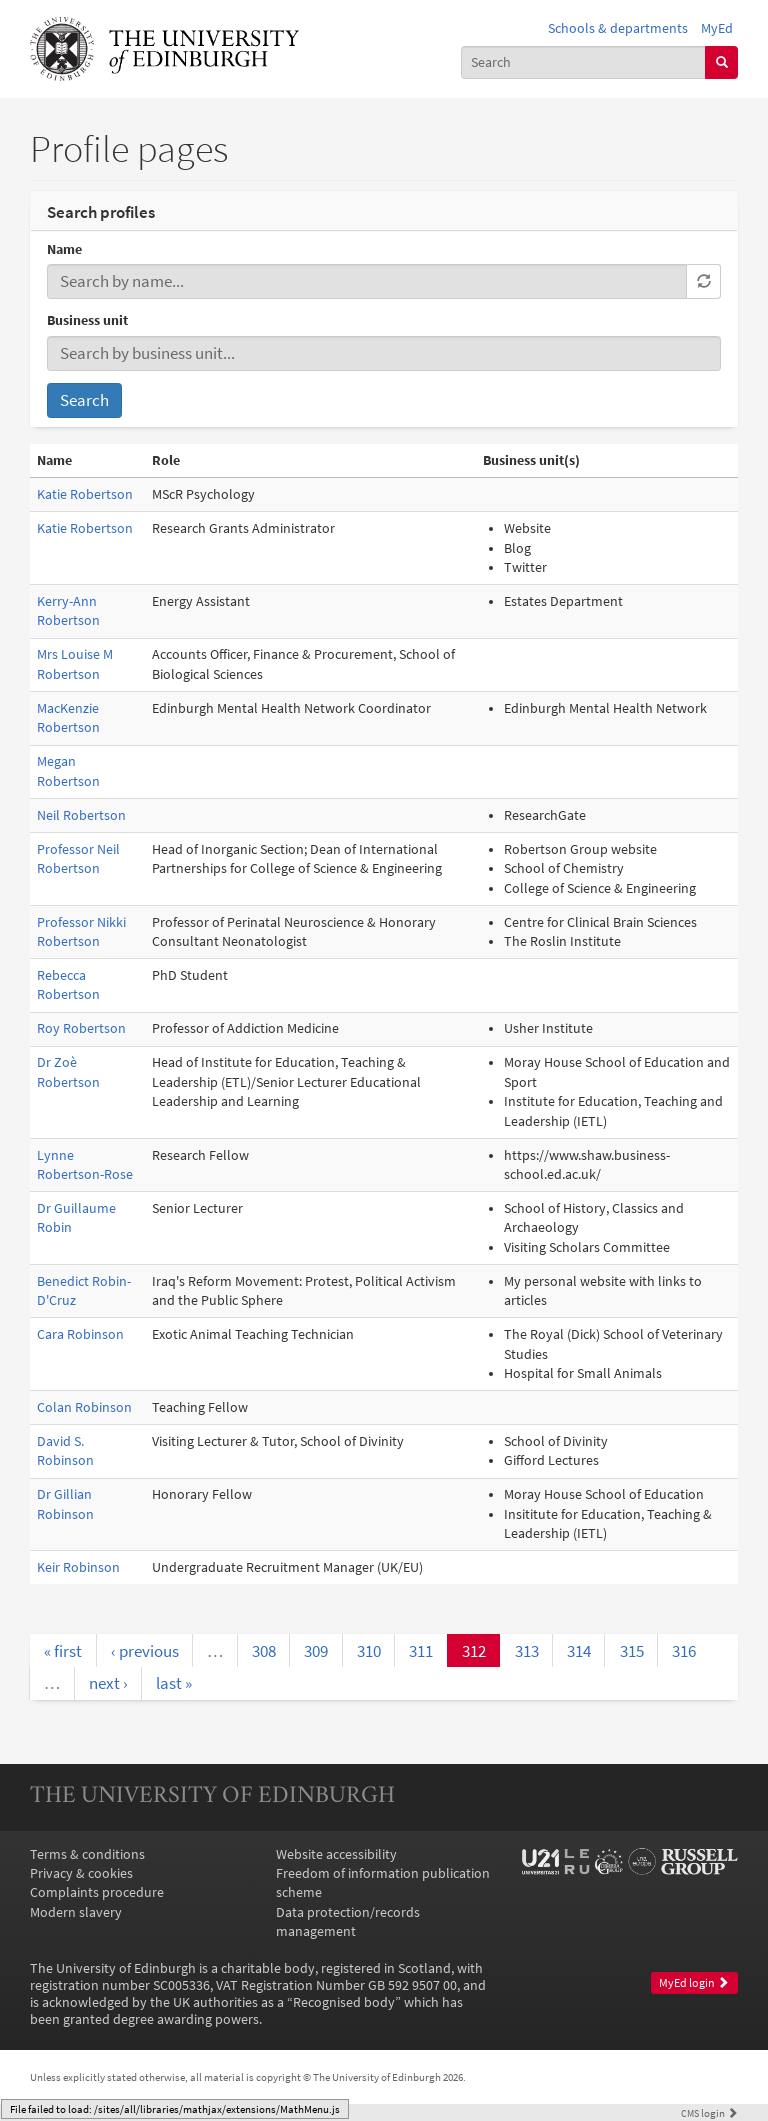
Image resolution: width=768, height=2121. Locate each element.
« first (63, 1651)
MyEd (717, 28)
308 (264, 1651)
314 (579, 1651)
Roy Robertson (81, 1028)
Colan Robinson (84, 1407)
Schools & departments (618, 28)
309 (316, 1651)
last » (174, 1683)
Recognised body (344, 2002)
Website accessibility (336, 1854)
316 (684, 1651)
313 (527, 1651)
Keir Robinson (78, 1567)
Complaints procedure (97, 1892)
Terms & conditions (87, 1854)
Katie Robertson (85, 494)
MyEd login (694, 1983)
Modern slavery (76, 1912)
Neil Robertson (81, 815)
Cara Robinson (80, 1334)
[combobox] (584, 62)
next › (108, 1683)
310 (369, 1651)
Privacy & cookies (81, 1873)
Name (64, 249)
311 (421, 1651)
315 (632, 1651)
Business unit (87, 320)
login (709, 2113)
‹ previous (145, 1651)
